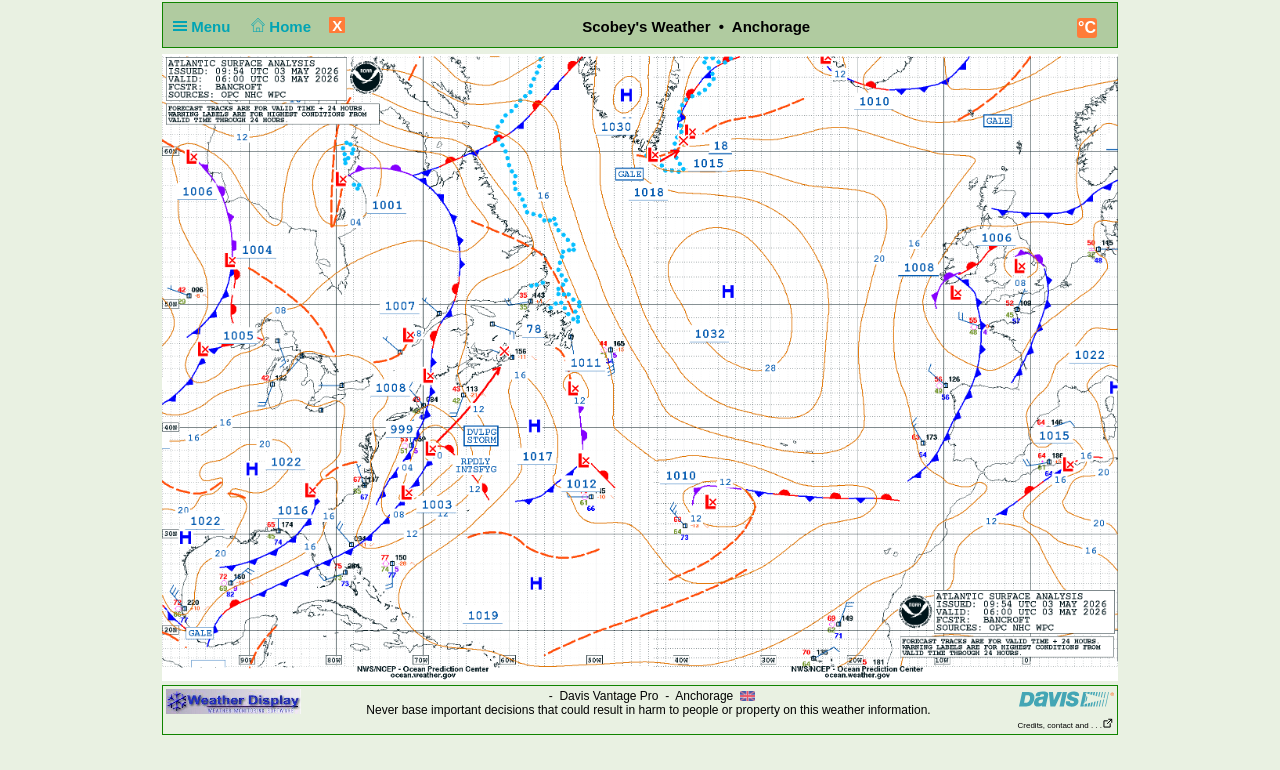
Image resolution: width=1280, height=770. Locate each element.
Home (279, 26)
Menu (206, 26)
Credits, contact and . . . (1066, 725)
